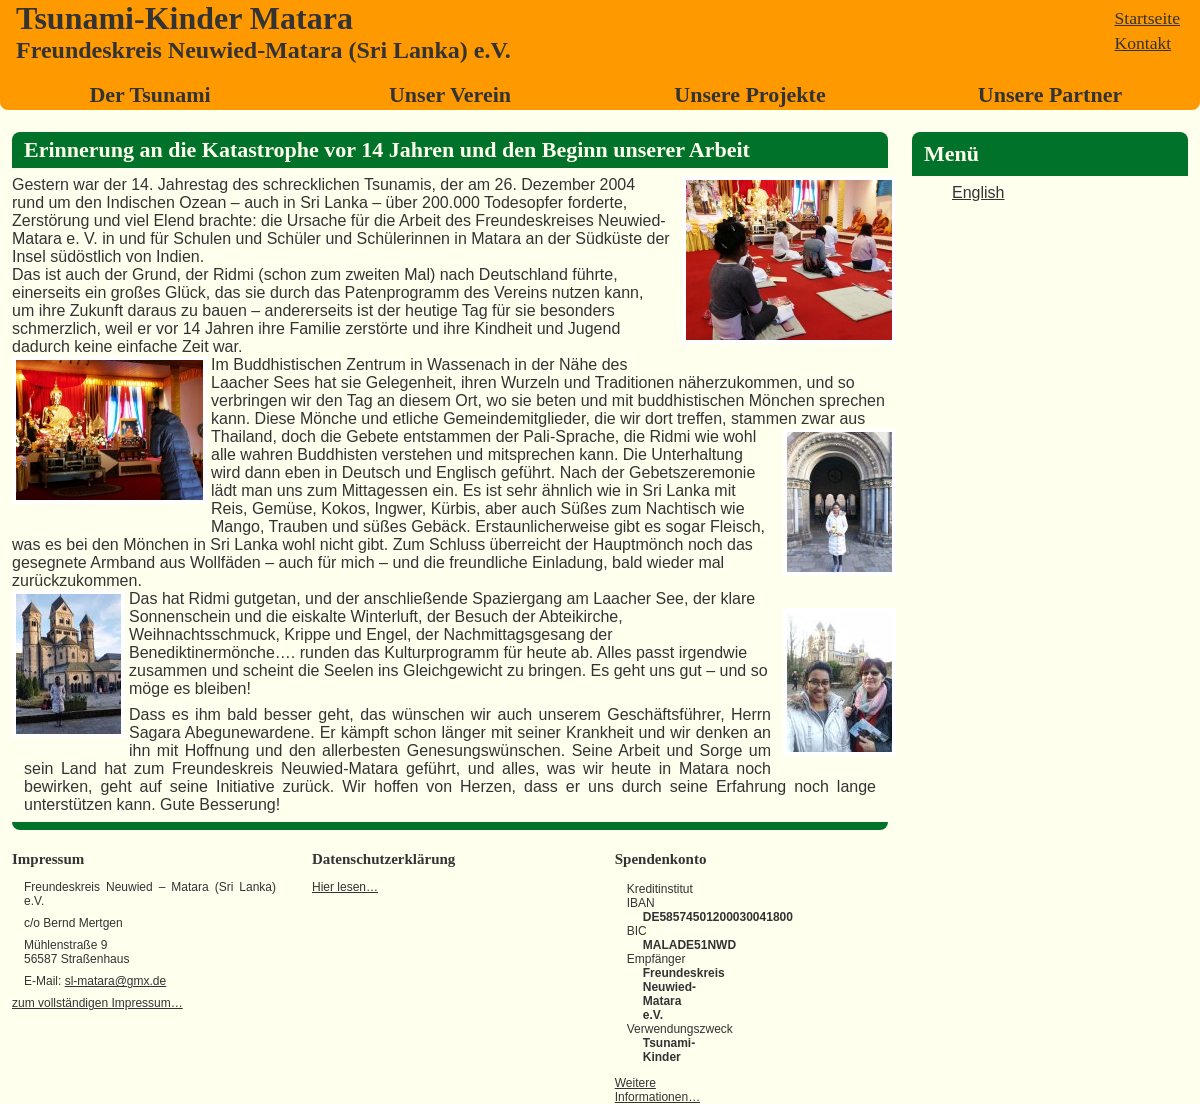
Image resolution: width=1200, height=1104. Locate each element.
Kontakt (1143, 43)
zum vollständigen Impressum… (97, 1003)
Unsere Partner (1050, 94)
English (978, 192)
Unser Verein (450, 94)
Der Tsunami (149, 94)
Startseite (1147, 18)
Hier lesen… (345, 887)
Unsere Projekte (749, 94)
